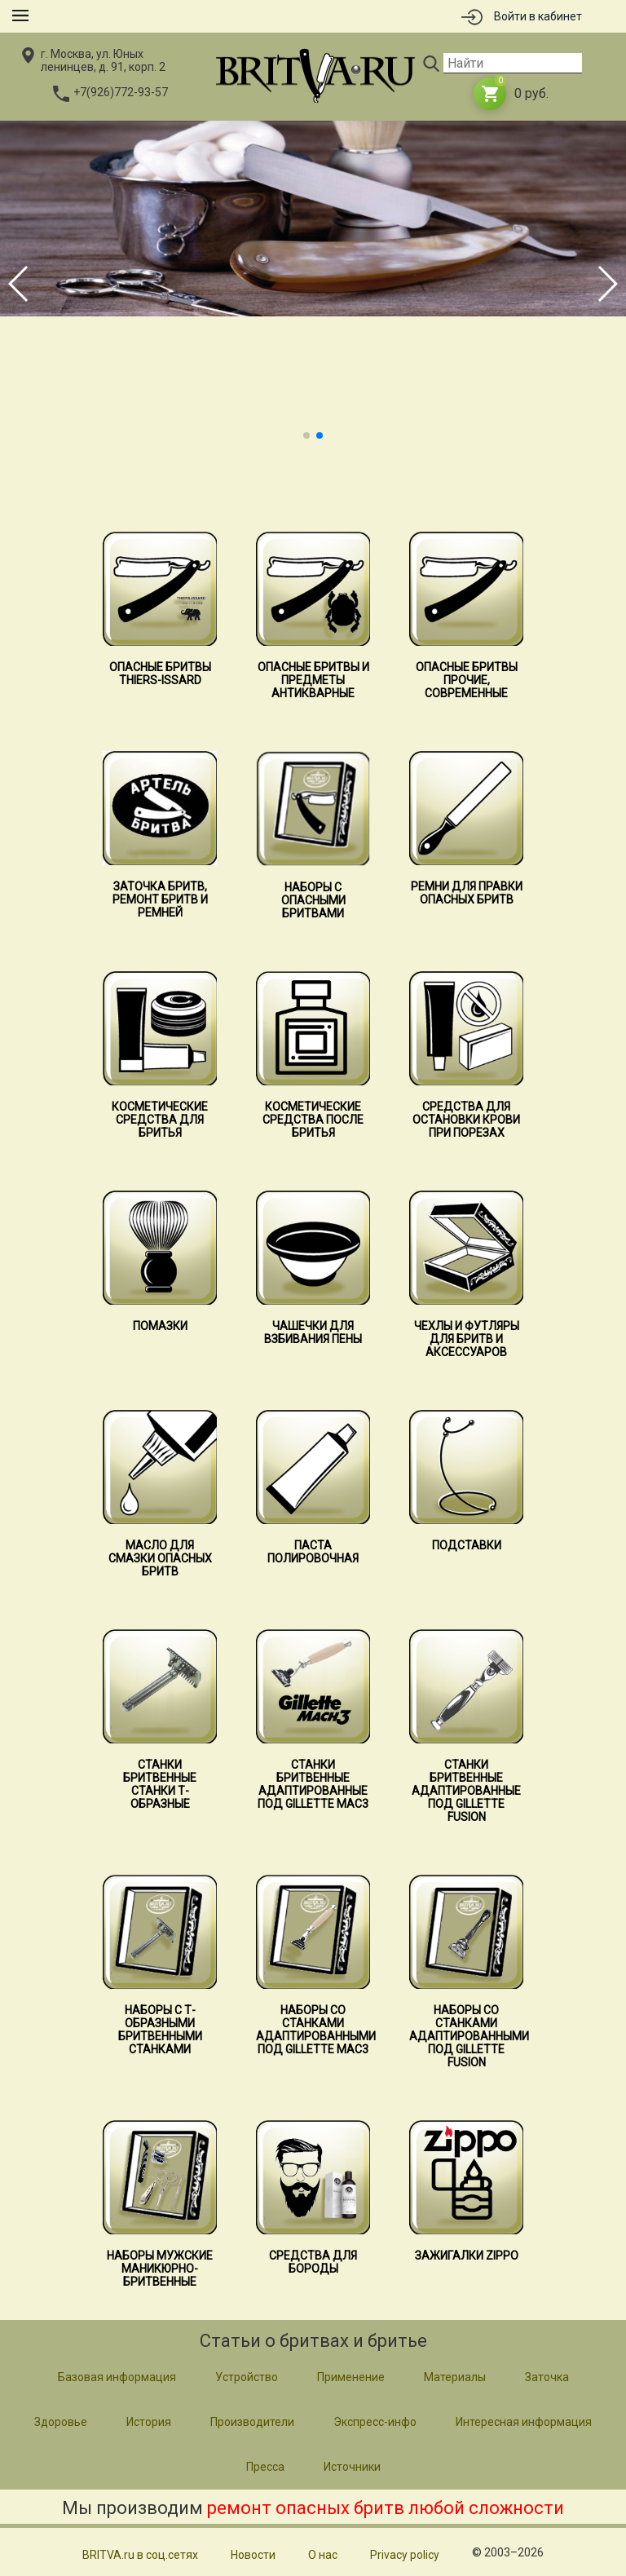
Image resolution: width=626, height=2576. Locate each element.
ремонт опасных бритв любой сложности (385, 2508)
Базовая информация (117, 2377)
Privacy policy (404, 2554)
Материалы (455, 2377)
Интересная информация (524, 2421)
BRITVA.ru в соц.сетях (140, 2554)
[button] (306, 435)
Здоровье (60, 2421)
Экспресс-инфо (375, 2421)
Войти (538, 16)
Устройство (246, 2377)
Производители (252, 2421)
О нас (322, 2554)
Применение (351, 2377)
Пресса (265, 2466)
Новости (253, 2554)
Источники (352, 2466)
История (148, 2421)
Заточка (547, 2377)
